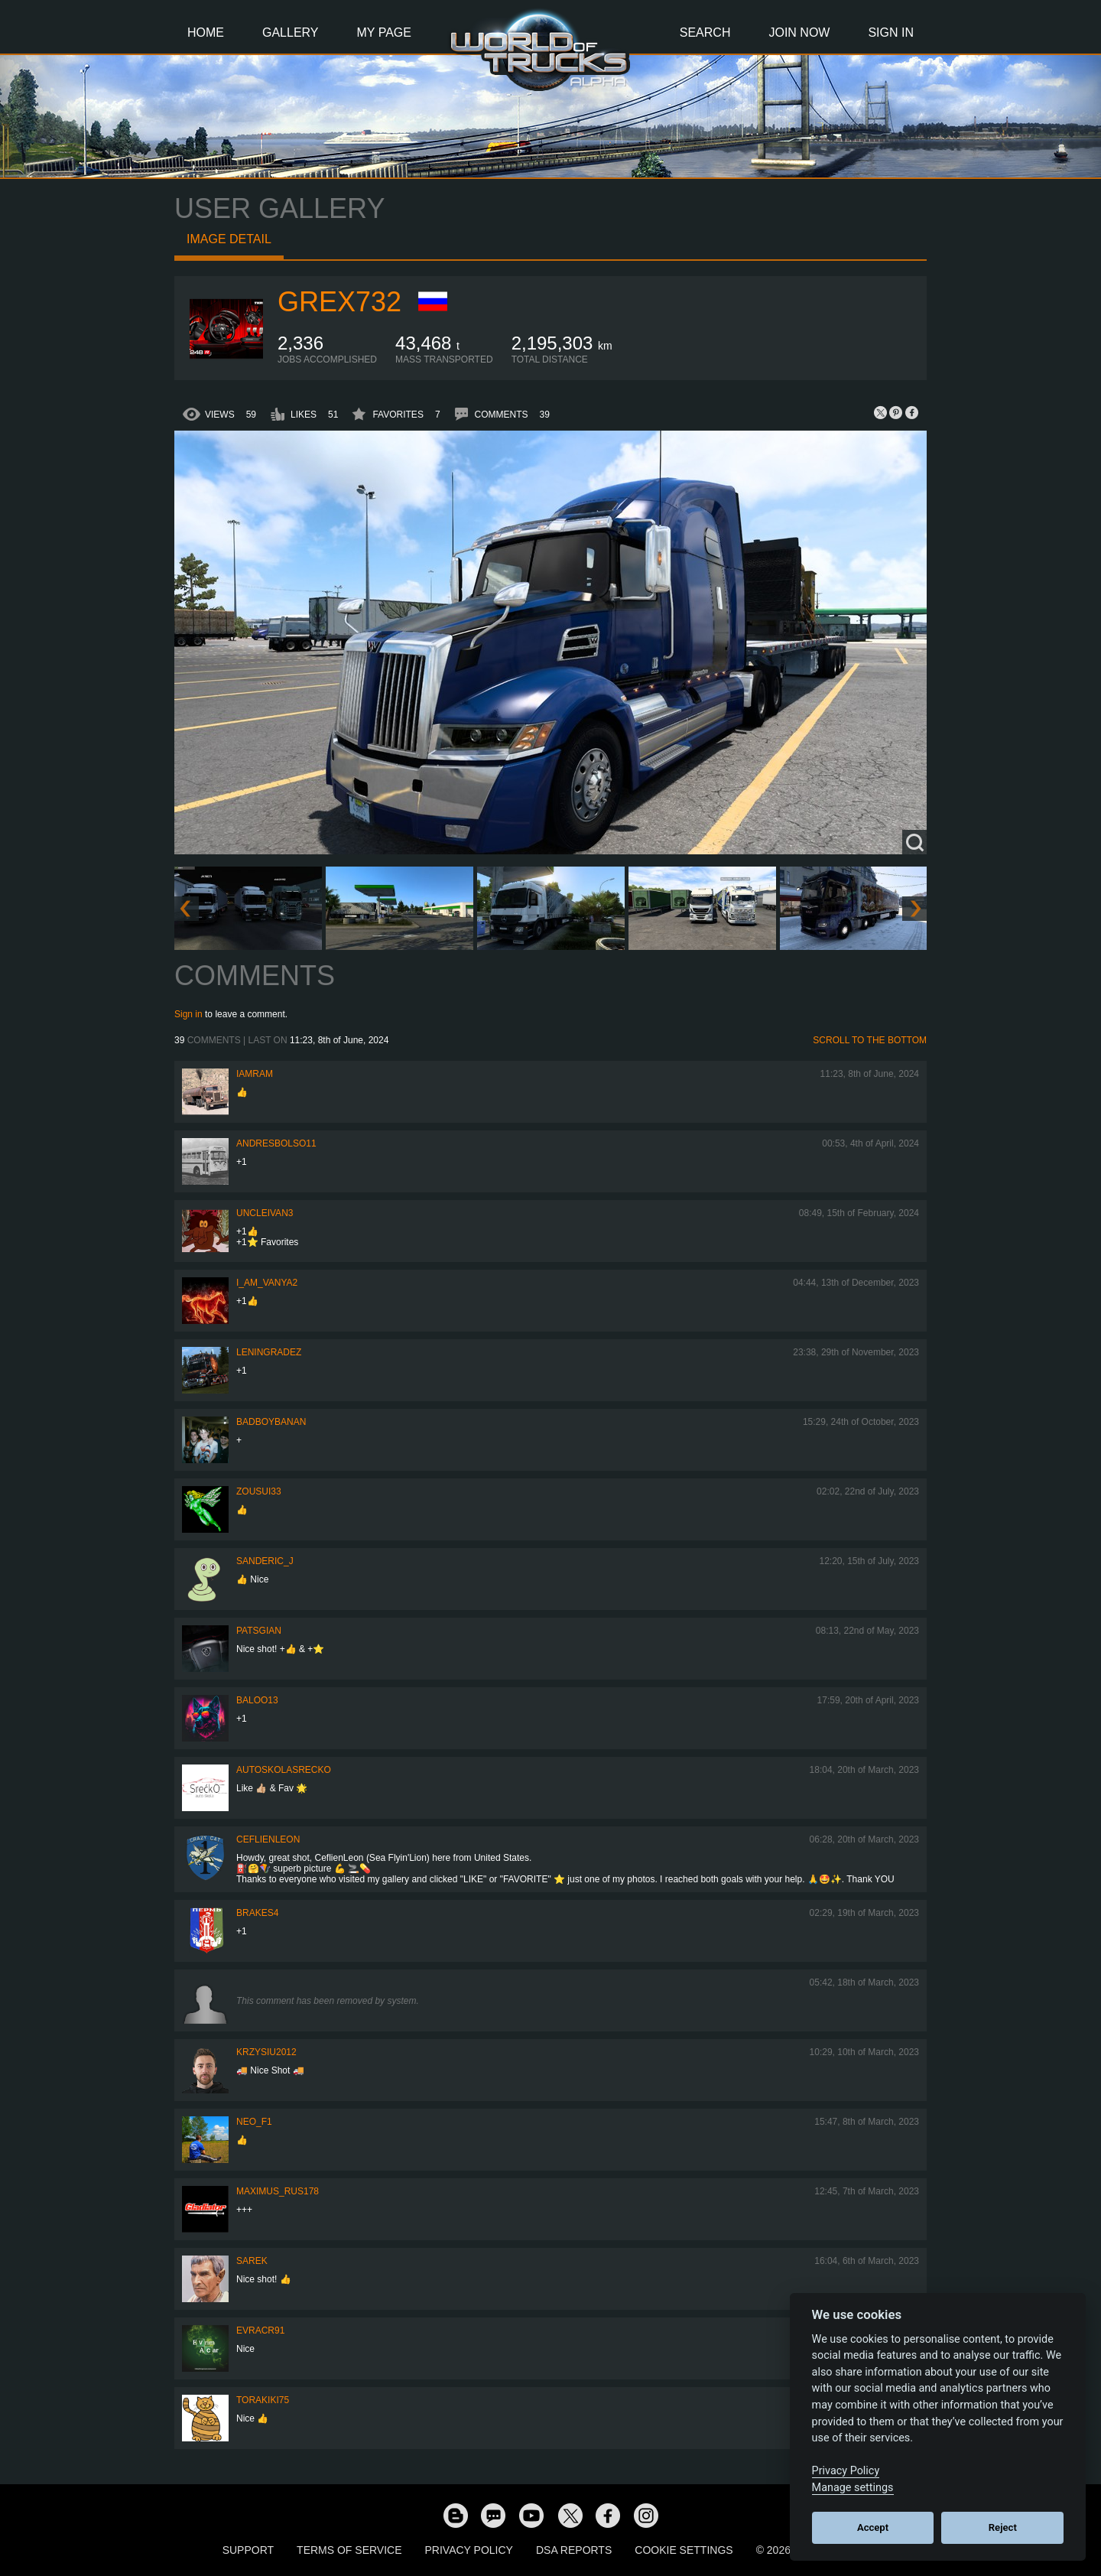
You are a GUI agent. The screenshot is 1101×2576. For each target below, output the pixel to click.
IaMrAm (254, 1073)
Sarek (252, 2261)
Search (705, 32)
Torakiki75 (262, 2400)
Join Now (799, 32)
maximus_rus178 (277, 2191)
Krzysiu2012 (266, 2052)
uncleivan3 (264, 1213)
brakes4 (257, 1913)
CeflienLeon (268, 1839)
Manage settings (853, 2487)
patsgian (258, 1630)
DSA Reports (574, 2550)
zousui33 (258, 1491)
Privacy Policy (469, 2550)
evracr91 (260, 2330)
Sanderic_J (265, 1561)
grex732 (339, 301)
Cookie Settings (683, 2550)
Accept (872, 2527)
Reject (1003, 2527)
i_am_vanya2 (266, 1282)
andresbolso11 (276, 1143)
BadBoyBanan (271, 1421)
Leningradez (268, 1352)
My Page (384, 32)
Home (205, 32)
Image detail (229, 239)
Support (248, 2550)
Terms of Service (349, 2550)
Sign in (188, 1014)
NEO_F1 (254, 2121)
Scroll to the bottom (870, 1040)
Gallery (290, 32)
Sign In (891, 32)
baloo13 (257, 1700)
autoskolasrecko (283, 1769)
